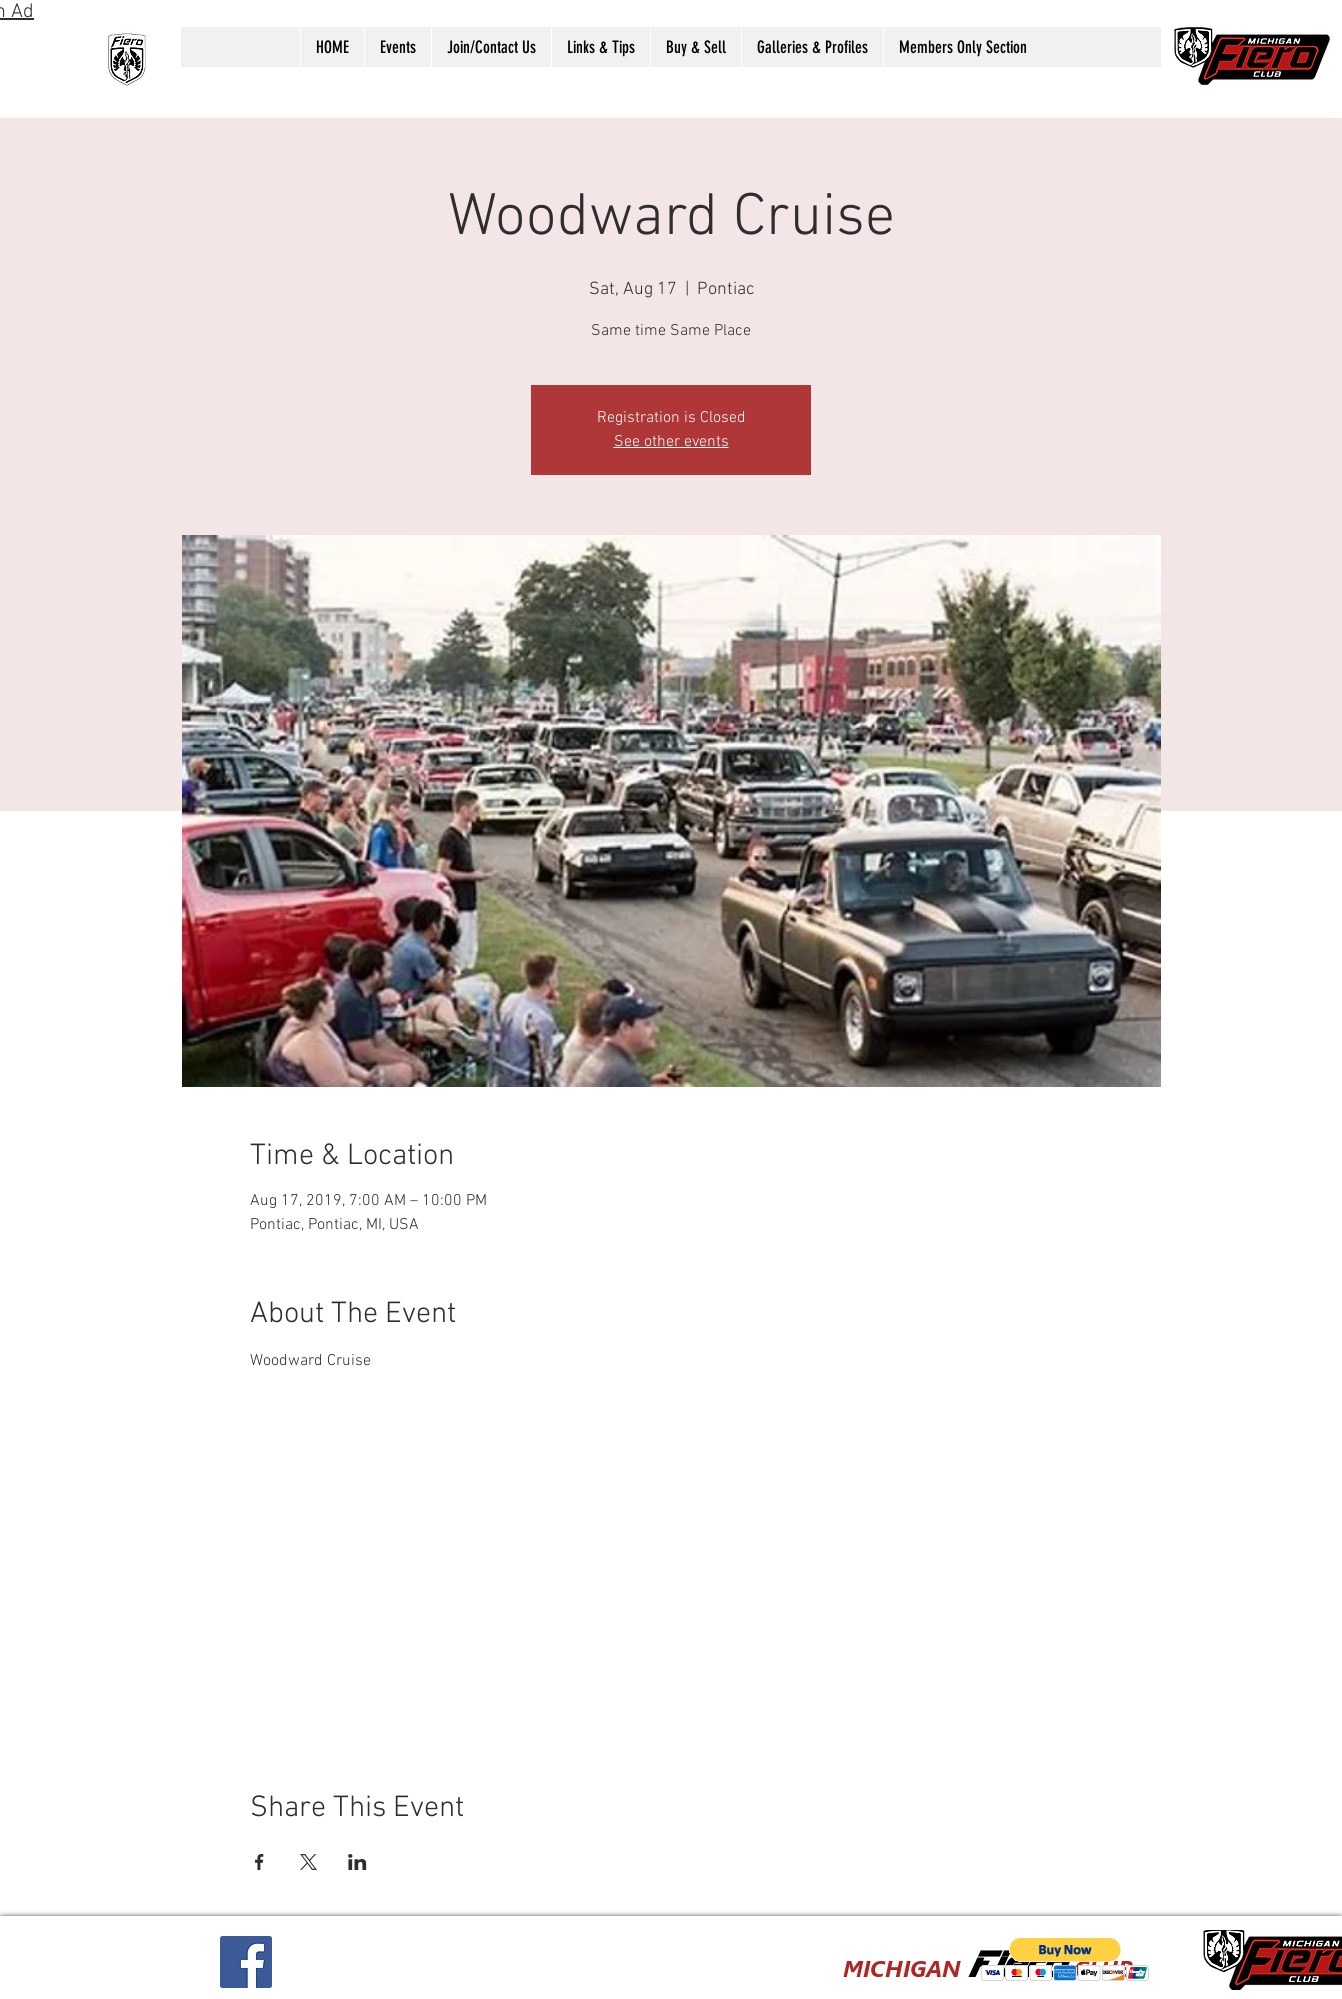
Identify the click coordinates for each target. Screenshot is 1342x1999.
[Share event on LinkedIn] (357, 1862)
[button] (397, 47)
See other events (671, 442)
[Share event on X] (308, 1862)
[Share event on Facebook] (259, 1862)
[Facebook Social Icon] (246, 1962)
